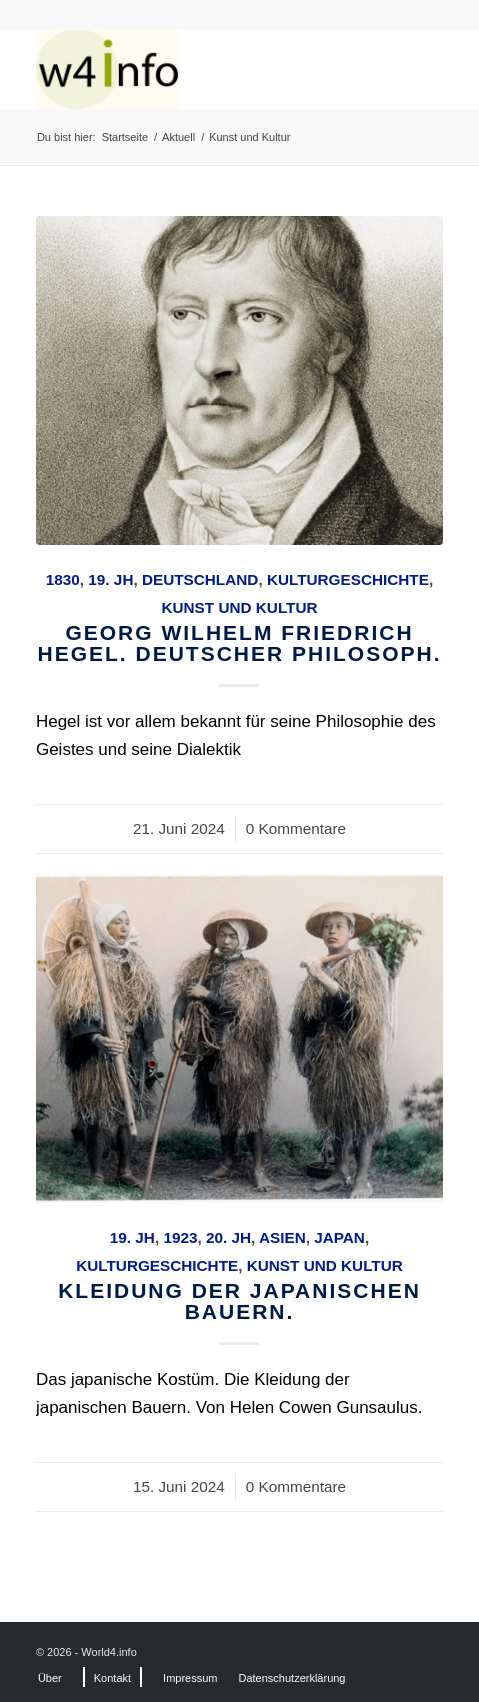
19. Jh (110, 579)
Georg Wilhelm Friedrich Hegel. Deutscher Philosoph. (239, 643)
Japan (339, 1237)
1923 (180, 1237)
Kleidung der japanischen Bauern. (239, 1301)
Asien (282, 1237)
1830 (63, 579)
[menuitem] (50, 1678)
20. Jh (228, 1237)
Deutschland (200, 579)
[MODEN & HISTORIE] (199, 69)
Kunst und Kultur (239, 607)
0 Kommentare (296, 828)
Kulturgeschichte (348, 579)
